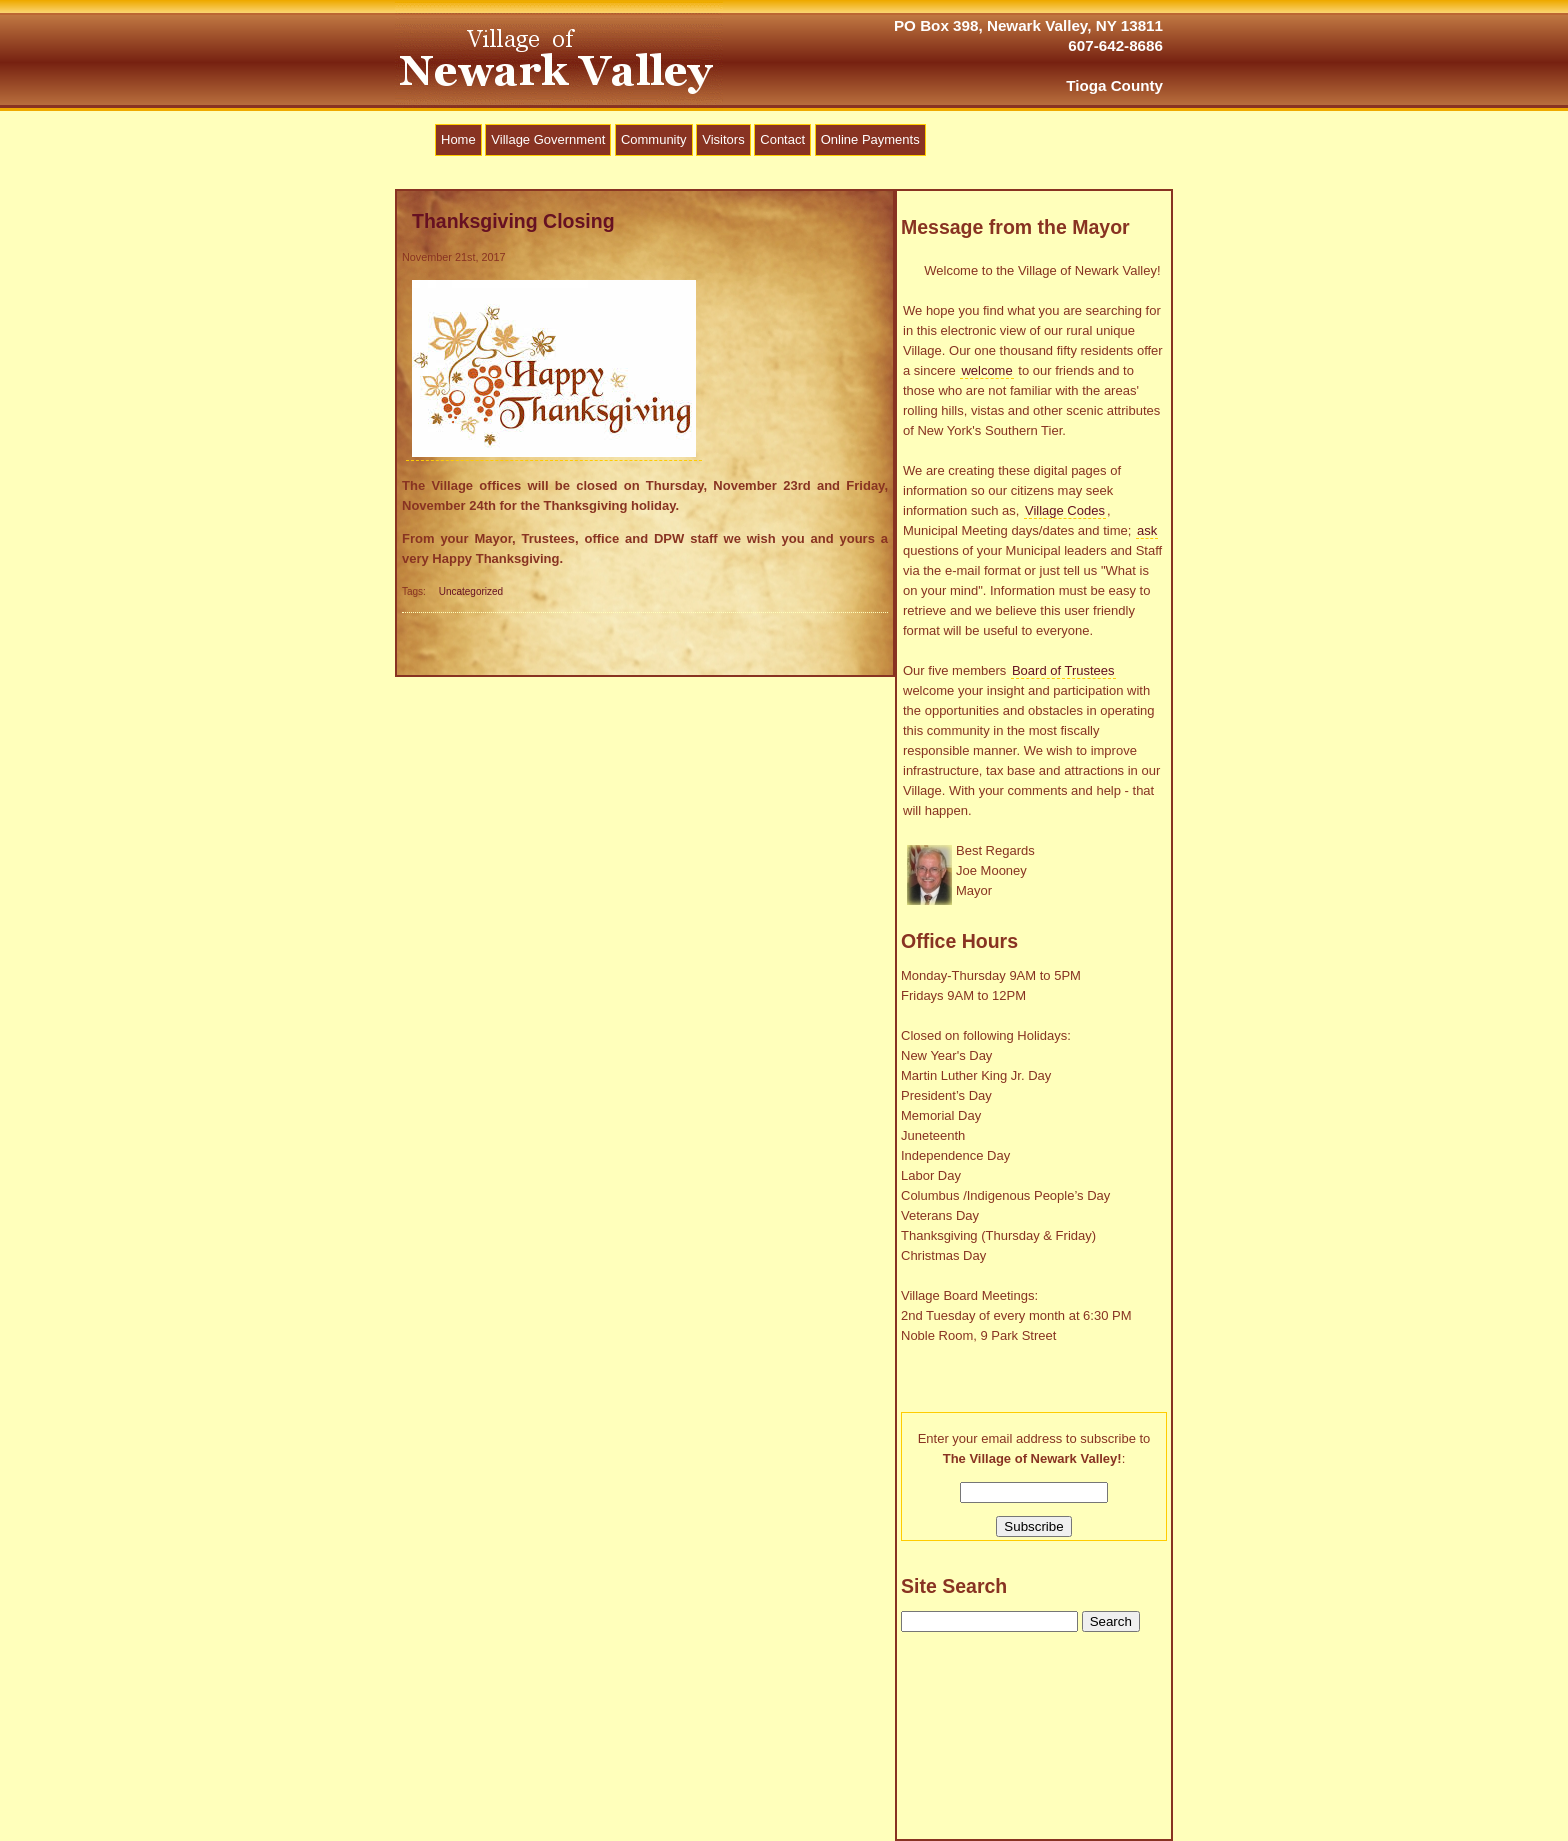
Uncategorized (471, 591)
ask (1147, 530)
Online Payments (870, 139)
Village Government (548, 139)
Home (458, 139)
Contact (782, 139)
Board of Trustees (1063, 670)
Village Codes (1065, 510)
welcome (986, 370)
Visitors (723, 139)
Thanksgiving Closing (513, 221)
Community (654, 139)
